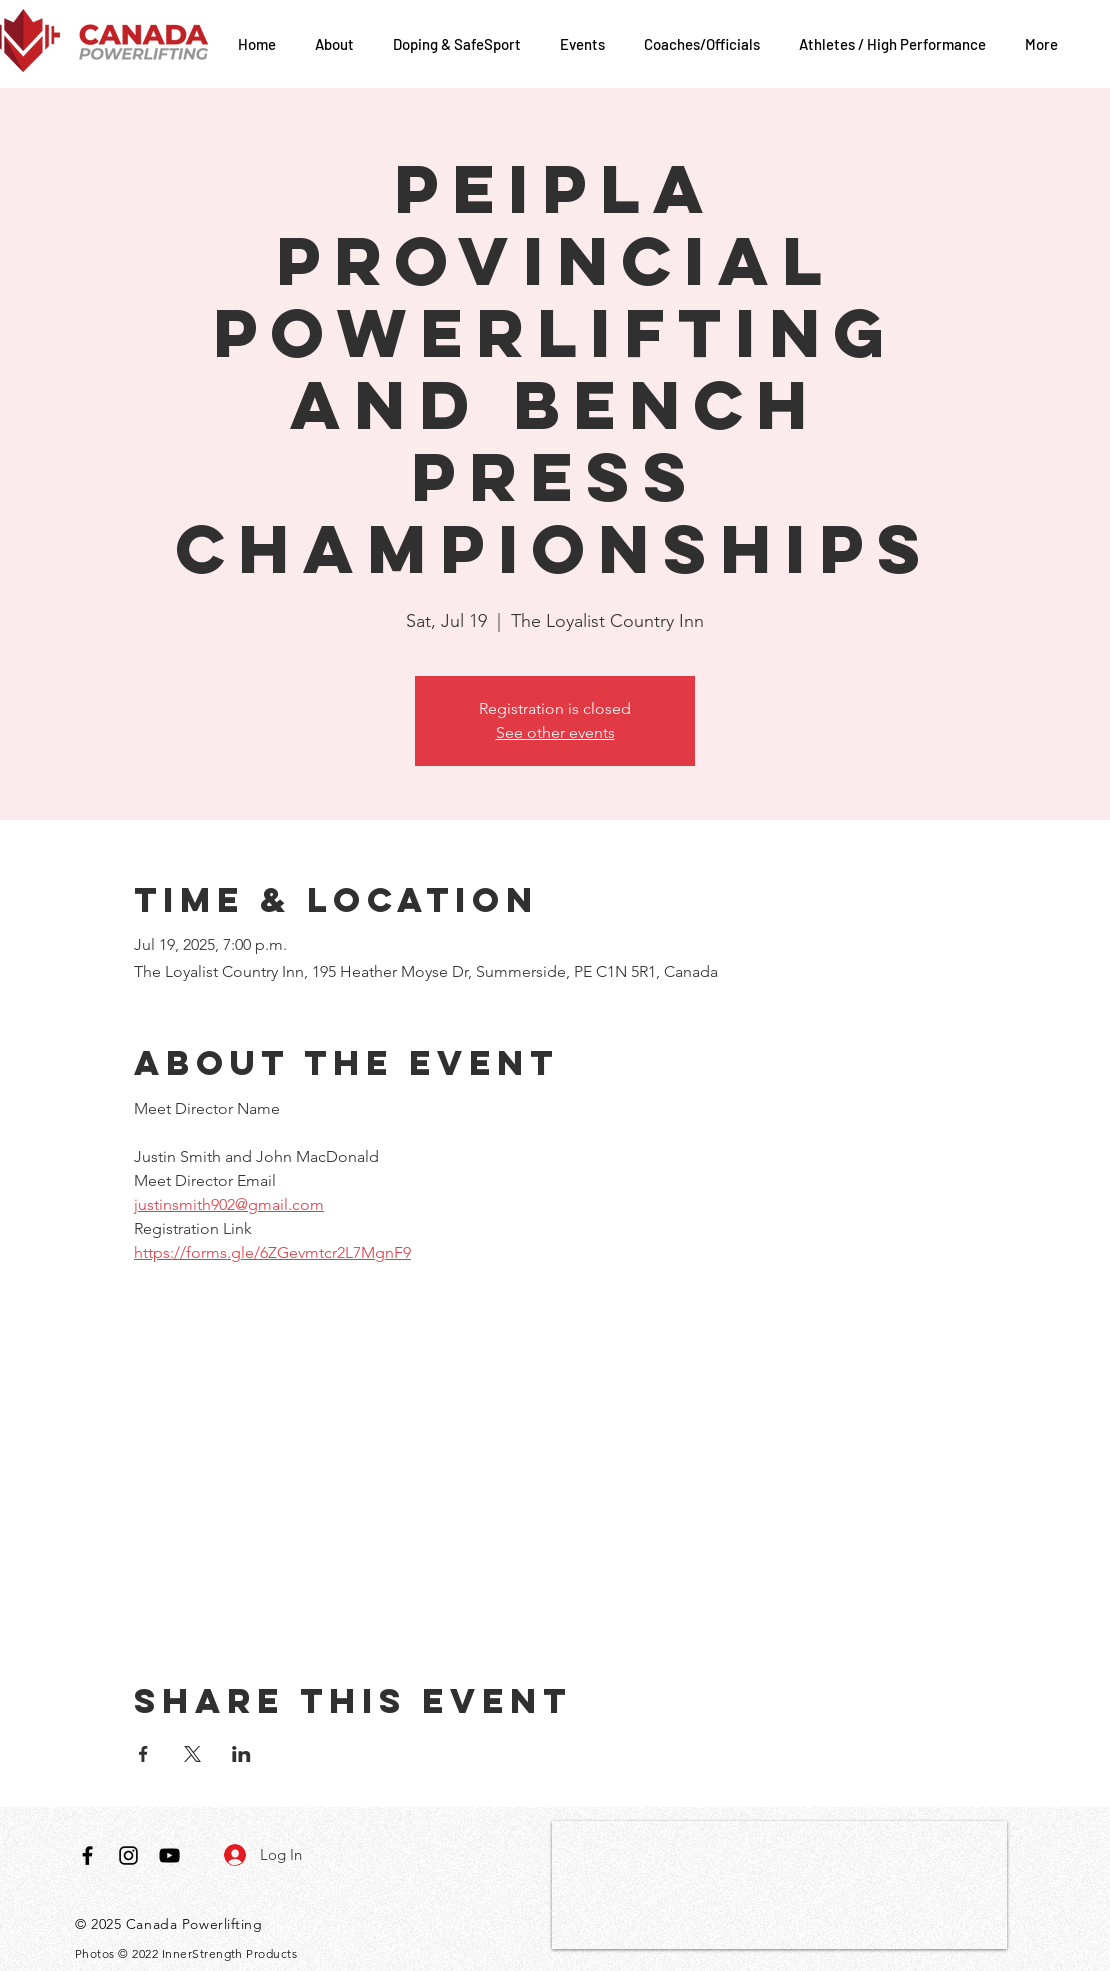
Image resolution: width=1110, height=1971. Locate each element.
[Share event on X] (192, 1754)
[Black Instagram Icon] (128, 1855)
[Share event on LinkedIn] (241, 1754)
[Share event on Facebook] (143, 1754)
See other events (555, 732)
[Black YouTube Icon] (169, 1855)
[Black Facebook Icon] (87, 1855)
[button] (339, 44)
